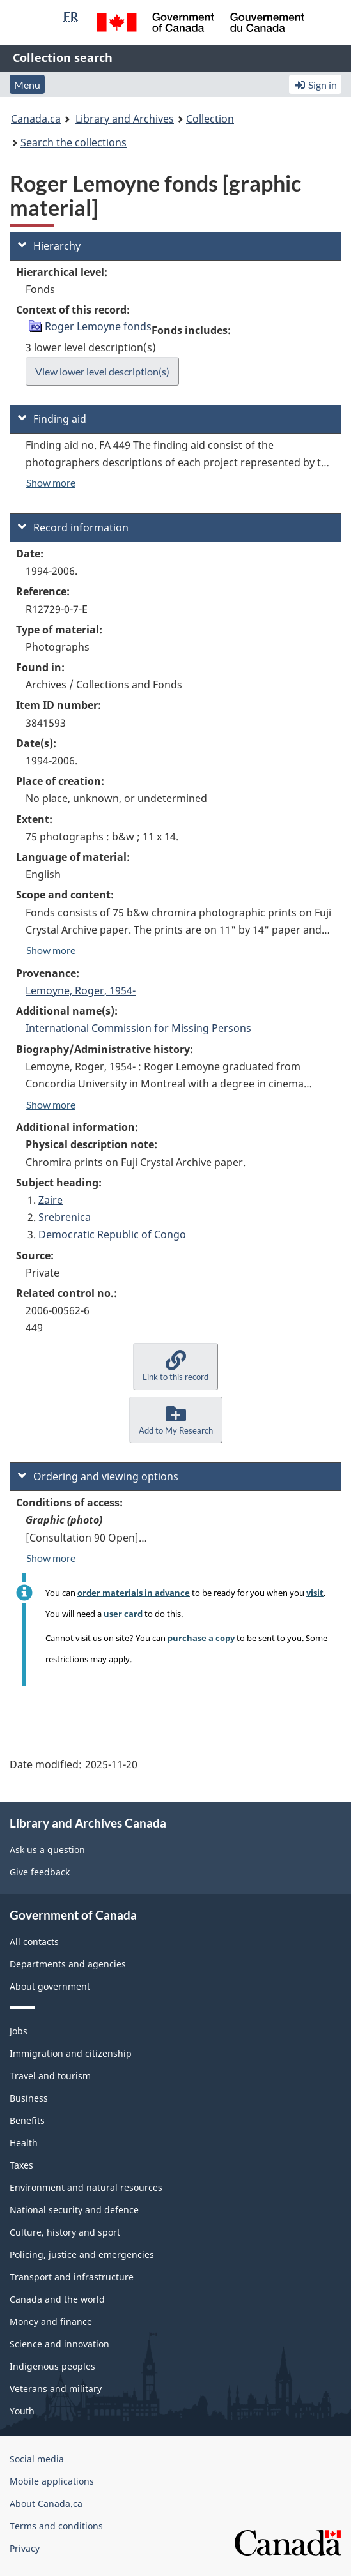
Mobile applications (52, 2481)
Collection (210, 119)
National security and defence (74, 2210)
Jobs (18, 2031)
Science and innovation (59, 2344)
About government (50, 1986)
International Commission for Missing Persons (138, 1028)
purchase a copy (201, 1638)
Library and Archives (124, 119)
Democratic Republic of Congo (112, 1234)
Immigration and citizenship (71, 2053)
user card (123, 1613)
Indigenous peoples (52, 2366)
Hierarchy (49, 246)
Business (29, 2098)
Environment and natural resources (86, 2187)
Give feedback (40, 1872)
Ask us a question (47, 1850)
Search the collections (73, 142)
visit (315, 1592)
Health (24, 2143)
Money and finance (51, 2321)
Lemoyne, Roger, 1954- (81, 990)
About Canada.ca (46, 2503)
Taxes (21, 2165)
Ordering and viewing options (98, 1476)
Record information (73, 527)
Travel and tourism (50, 2076)
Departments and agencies (68, 1964)
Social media (37, 2459)
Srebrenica (64, 1217)
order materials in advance (133, 1592)
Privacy (25, 2548)
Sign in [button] (315, 85)
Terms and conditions (56, 2526)
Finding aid (52, 419)
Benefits (27, 2120)
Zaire (50, 1200)
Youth (22, 2411)
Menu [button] (27, 85)
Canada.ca (36, 119)
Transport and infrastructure (72, 2277)
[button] (175, 1366)
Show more (50, 482)
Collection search (63, 57)
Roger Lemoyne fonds (98, 326)
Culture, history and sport (65, 2232)
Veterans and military (56, 2389)
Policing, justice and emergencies (82, 2254)
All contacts (34, 1942)
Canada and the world (57, 2299)
